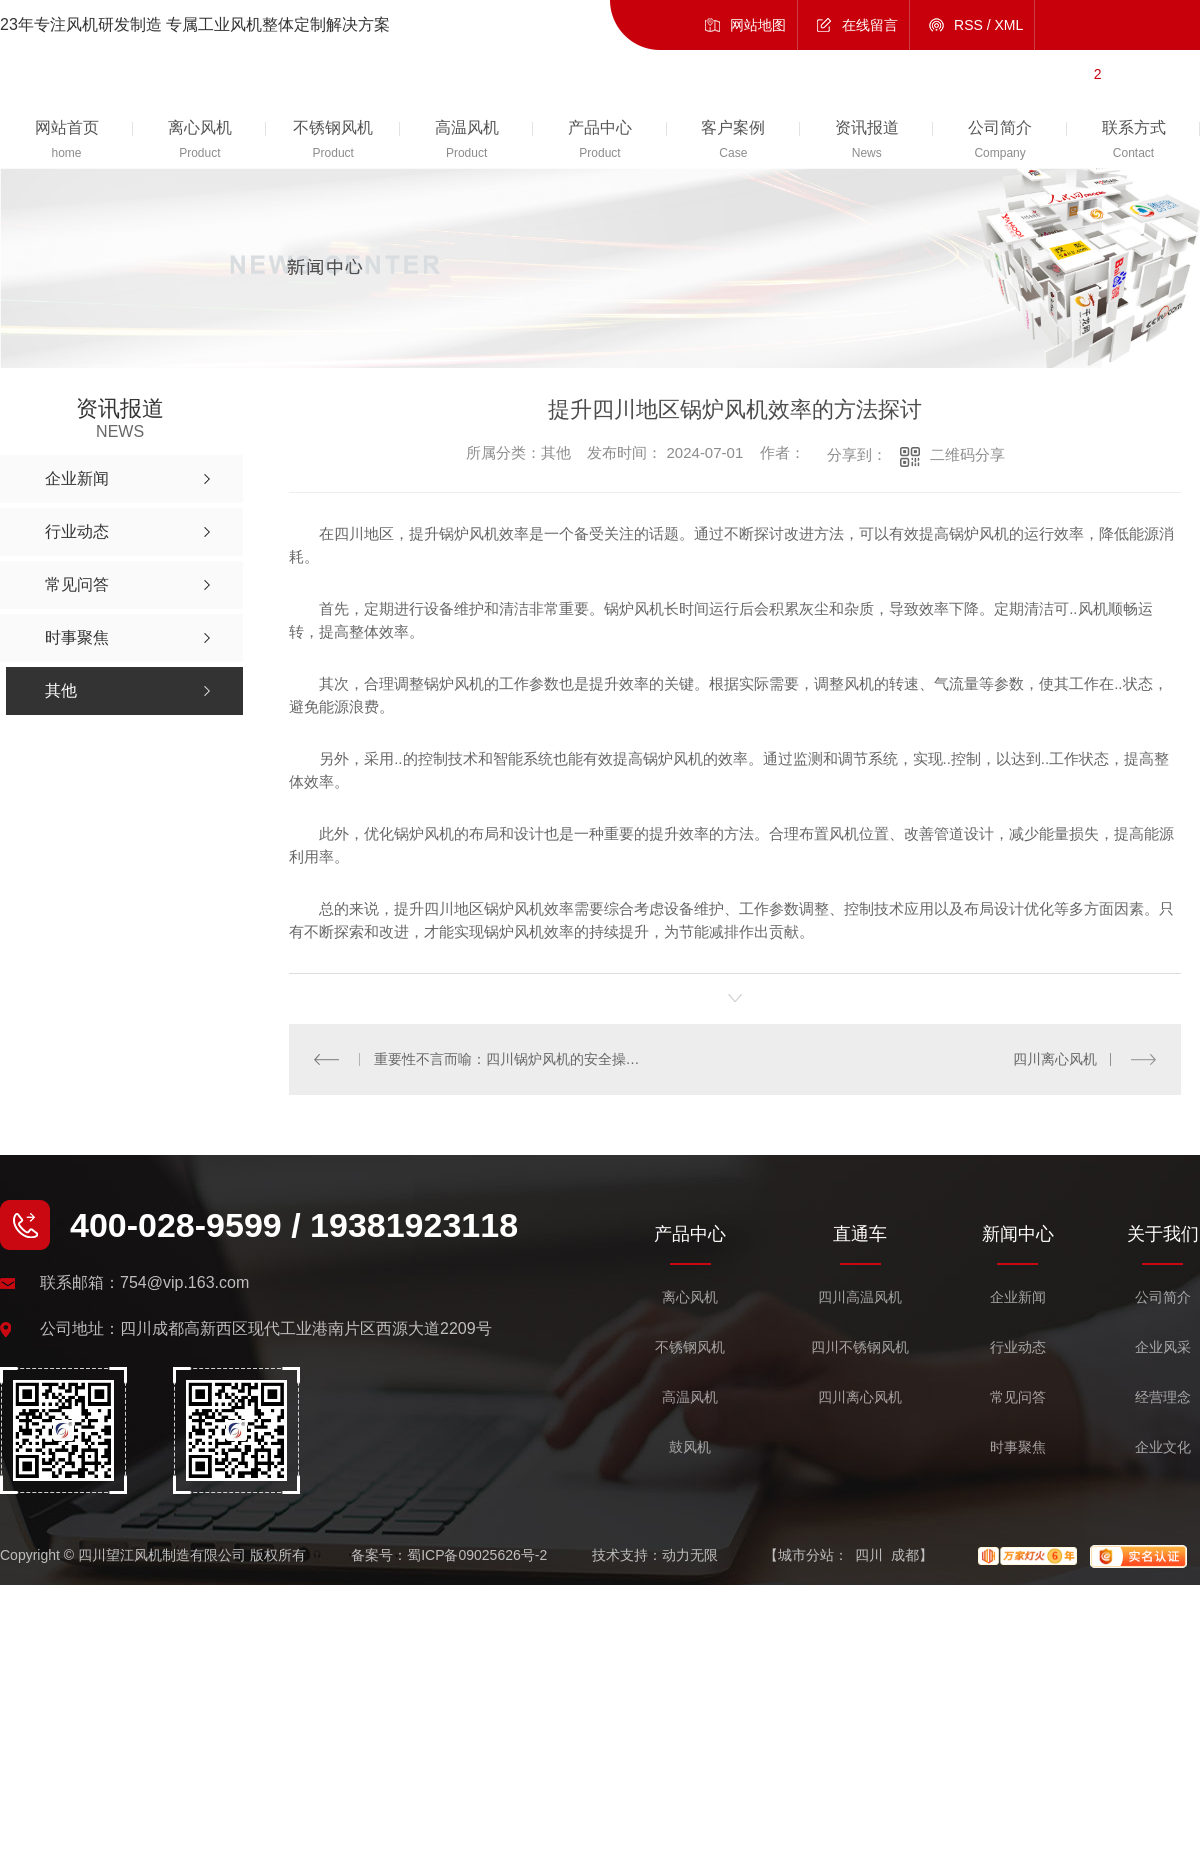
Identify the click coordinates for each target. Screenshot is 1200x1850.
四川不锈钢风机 (860, 1347)
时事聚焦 (1018, 1447)
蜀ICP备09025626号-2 (477, 1555)
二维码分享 (967, 454)
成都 (905, 1555)
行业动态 (1018, 1347)
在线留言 (870, 25)
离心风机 (690, 1297)
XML (1009, 25)
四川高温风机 (860, 1297)
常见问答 (1018, 1397)
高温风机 (690, 1397)
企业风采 (1163, 1347)
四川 (869, 1555)
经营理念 (1163, 1397)
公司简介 (1163, 1297)
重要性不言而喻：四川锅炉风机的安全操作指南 (512, 1059)
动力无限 (690, 1555)
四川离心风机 (1055, 1059)
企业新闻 (1018, 1297)
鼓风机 (690, 1447)
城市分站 (806, 1555)
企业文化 (1163, 1447)
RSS (968, 25)
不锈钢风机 (690, 1347)
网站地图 (758, 25)
